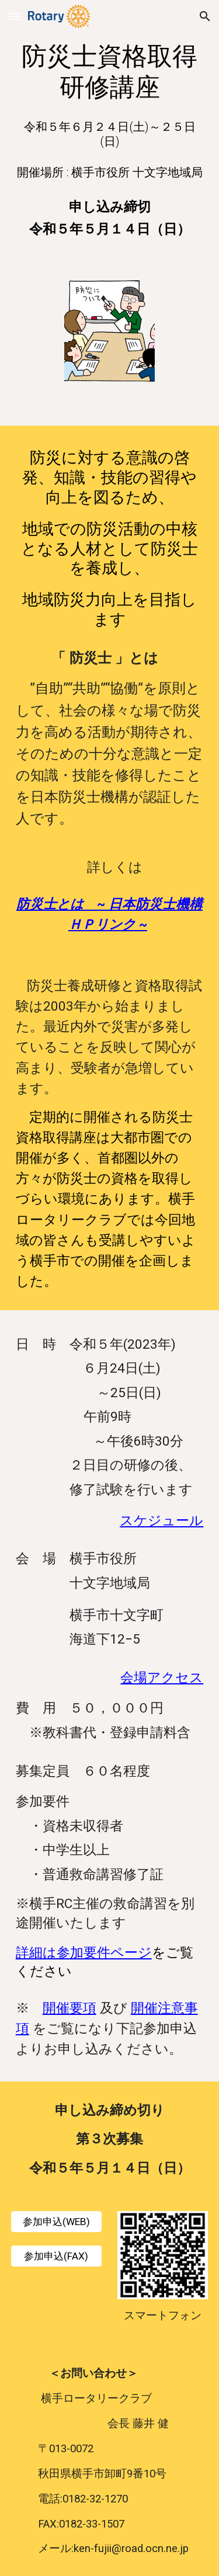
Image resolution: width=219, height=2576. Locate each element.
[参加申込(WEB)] (56, 2221)
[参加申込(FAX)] (56, 2256)
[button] (14, 16)
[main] (109, 72)
